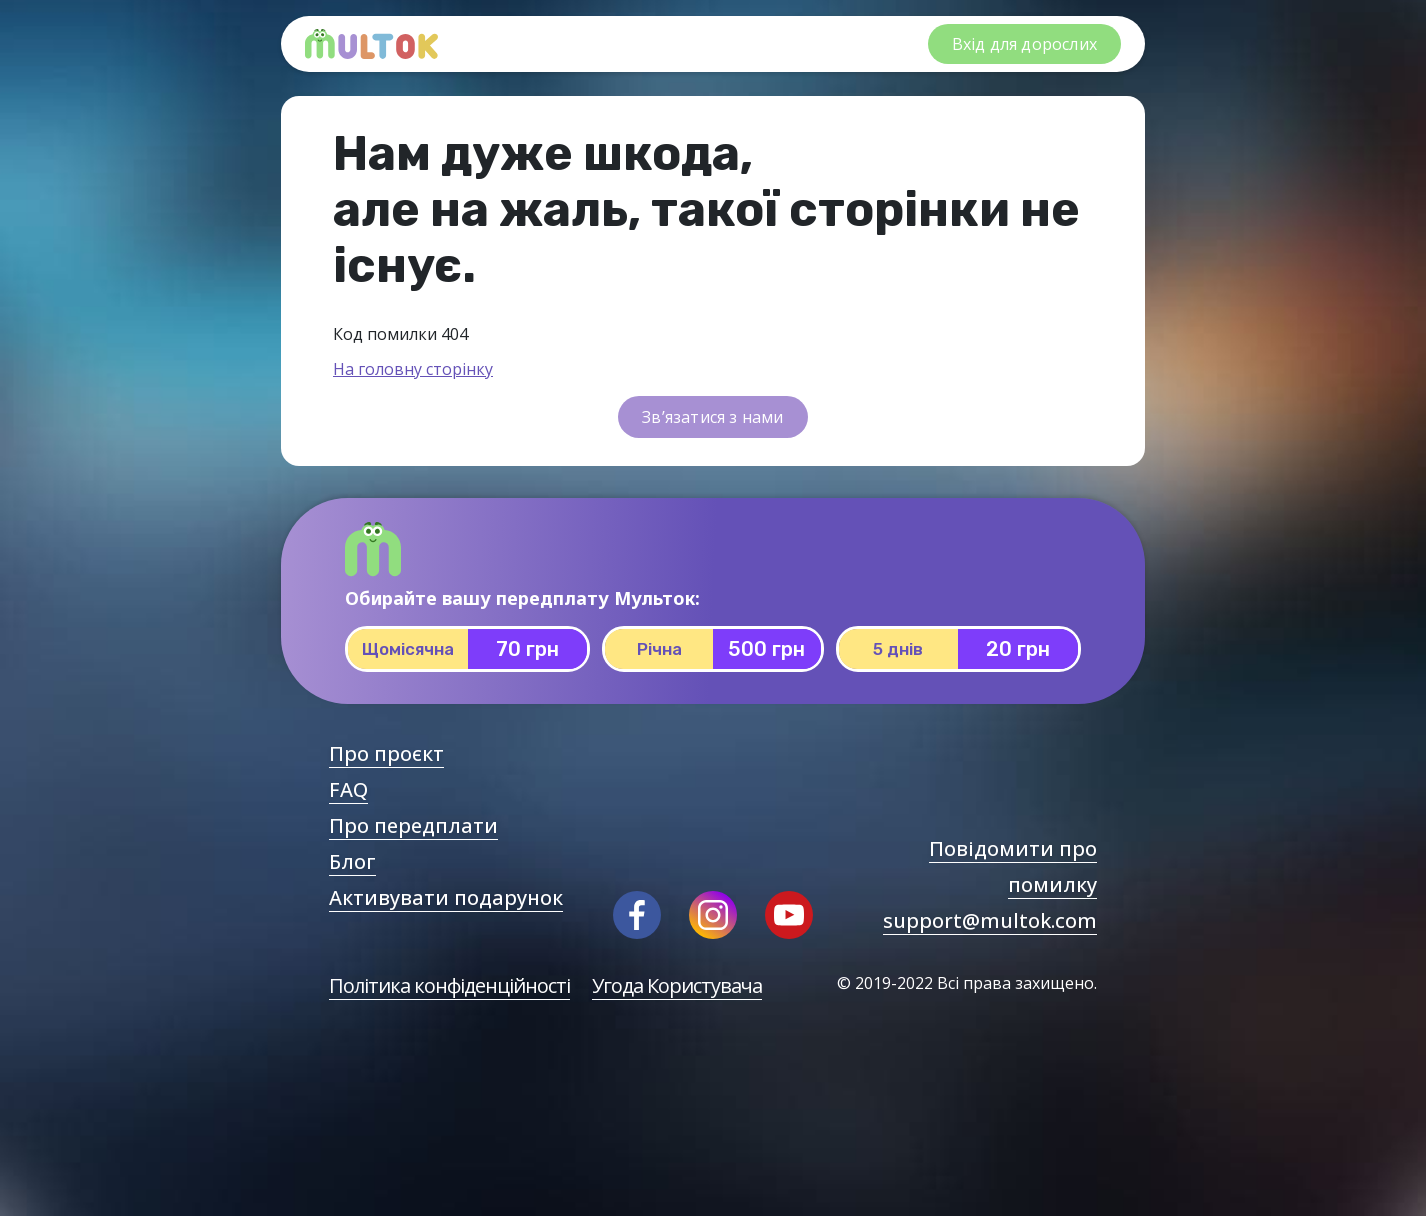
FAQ (348, 789)
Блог (352, 861)
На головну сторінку (413, 369)
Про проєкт (386, 753)
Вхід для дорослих (1024, 44)
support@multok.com (990, 920)
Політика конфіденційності (449, 985)
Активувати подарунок (446, 897)
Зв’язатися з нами (712, 417)
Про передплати (413, 825)
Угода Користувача (677, 985)
